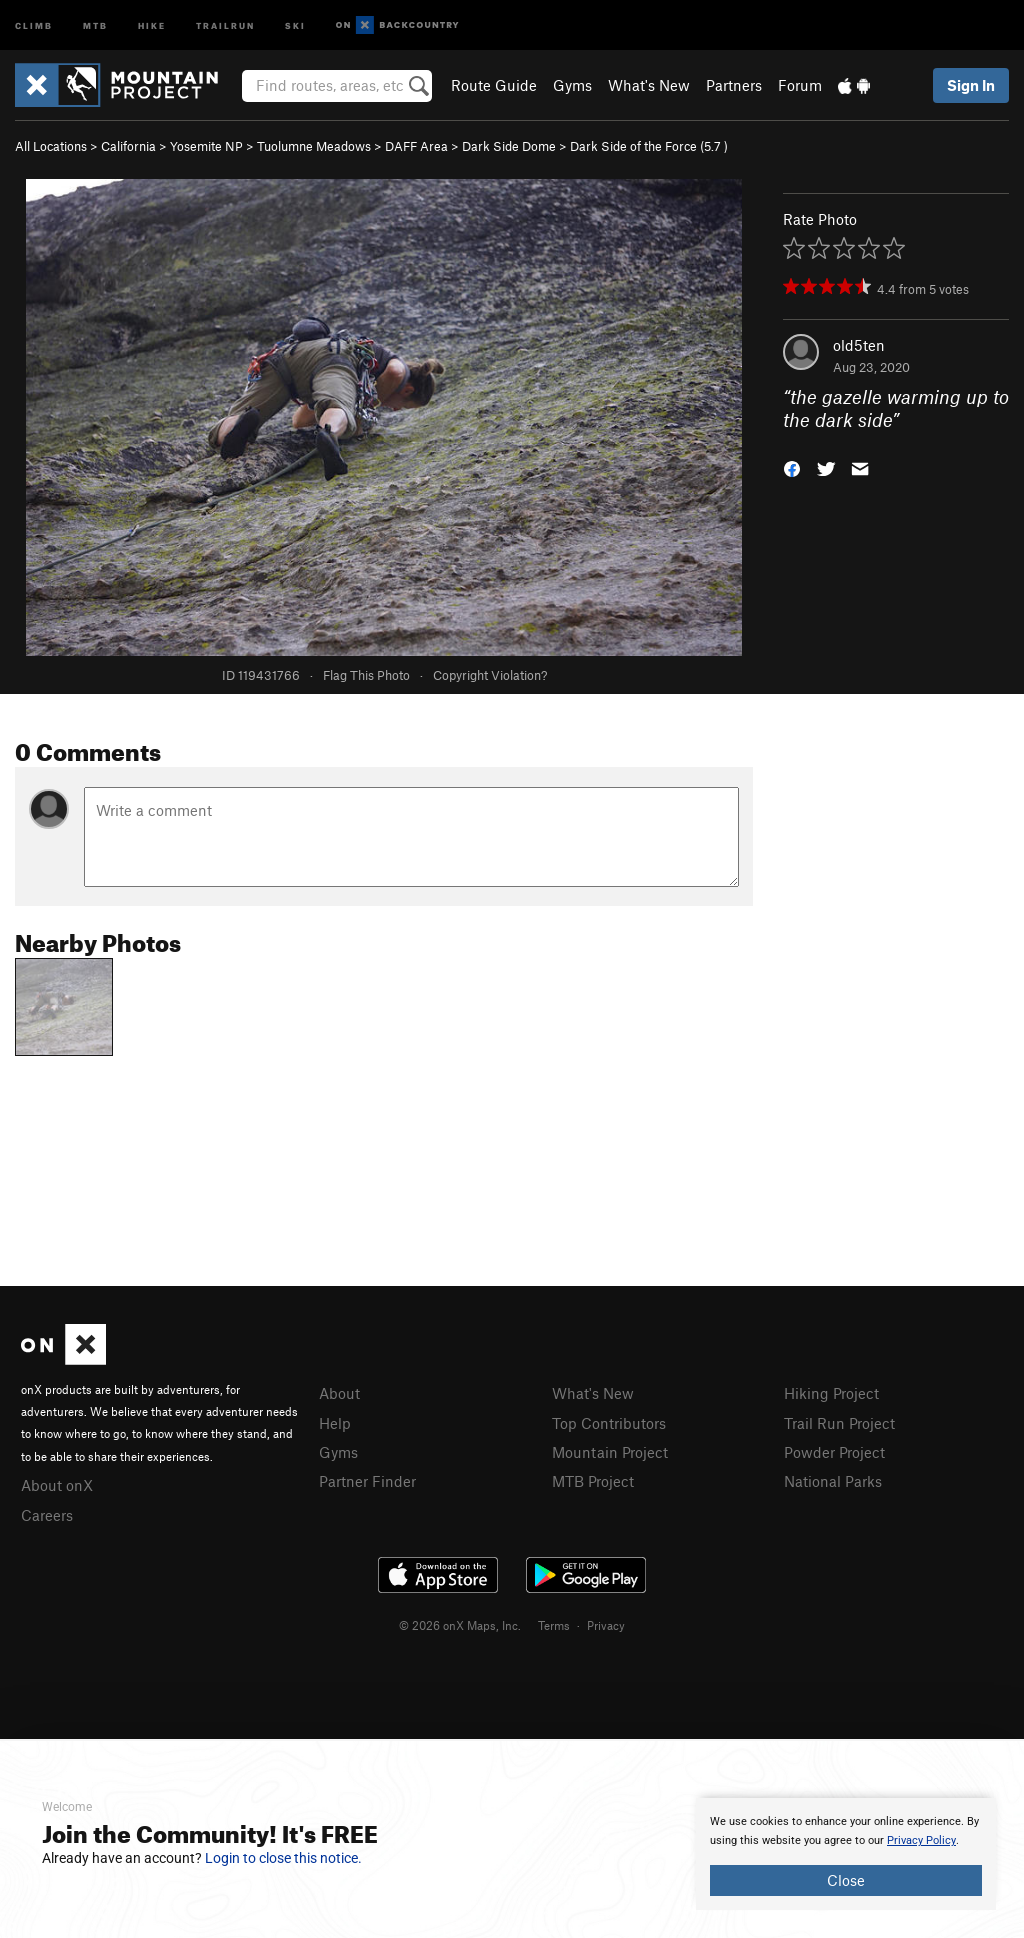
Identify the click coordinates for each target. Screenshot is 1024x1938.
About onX (57, 1485)
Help (335, 1423)
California (128, 146)
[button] (792, 466)
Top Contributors (609, 1423)
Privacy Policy (921, 1840)
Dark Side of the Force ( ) (649, 146)
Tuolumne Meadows (314, 146)
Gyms (572, 85)
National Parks (833, 1481)
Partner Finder (367, 1481)
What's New (649, 85)
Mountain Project (610, 1452)
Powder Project (834, 1452)
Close (846, 1880)
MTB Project (593, 1481)
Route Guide (494, 85)
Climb (34, 24)
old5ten (859, 345)
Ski (295, 24)
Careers (47, 1515)
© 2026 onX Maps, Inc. (460, 1625)
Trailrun (225, 24)
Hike (152, 24)
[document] (846, 1854)
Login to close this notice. (283, 1858)
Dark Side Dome (509, 146)
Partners (734, 85)
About (339, 1393)
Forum (800, 85)
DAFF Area (416, 146)
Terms (554, 1625)
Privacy (606, 1625)
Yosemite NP (206, 146)
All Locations (51, 146)
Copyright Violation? (490, 675)
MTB (95, 24)
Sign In (971, 85)
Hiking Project (831, 1393)
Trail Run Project (839, 1423)
